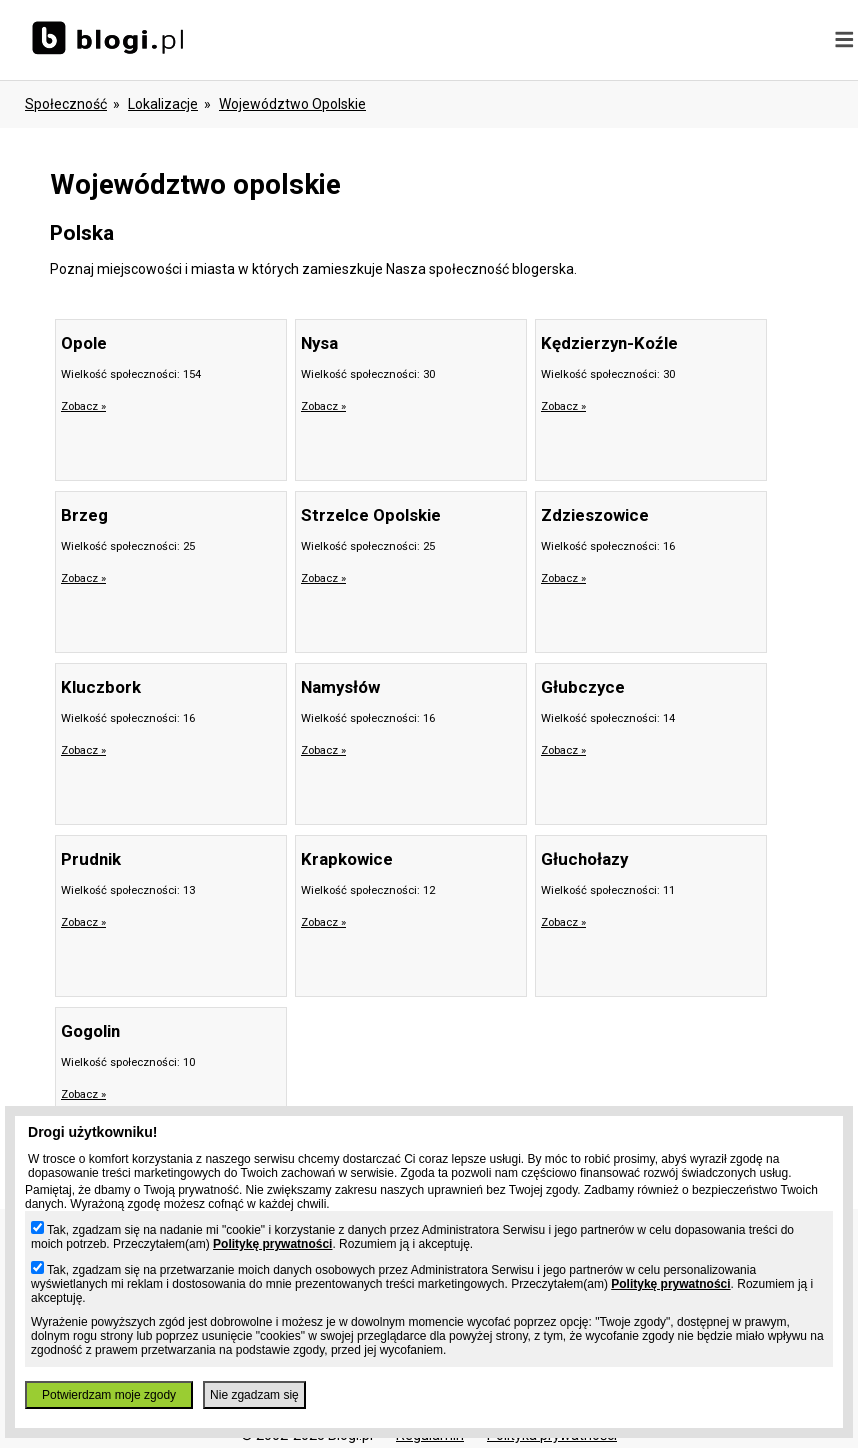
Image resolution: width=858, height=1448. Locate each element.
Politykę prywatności (272, 1244)
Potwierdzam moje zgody (109, 1395)
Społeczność (66, 104)
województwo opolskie (292, 104)
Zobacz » (83, 406)
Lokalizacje (163, 104)
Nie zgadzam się (254, 1395)
